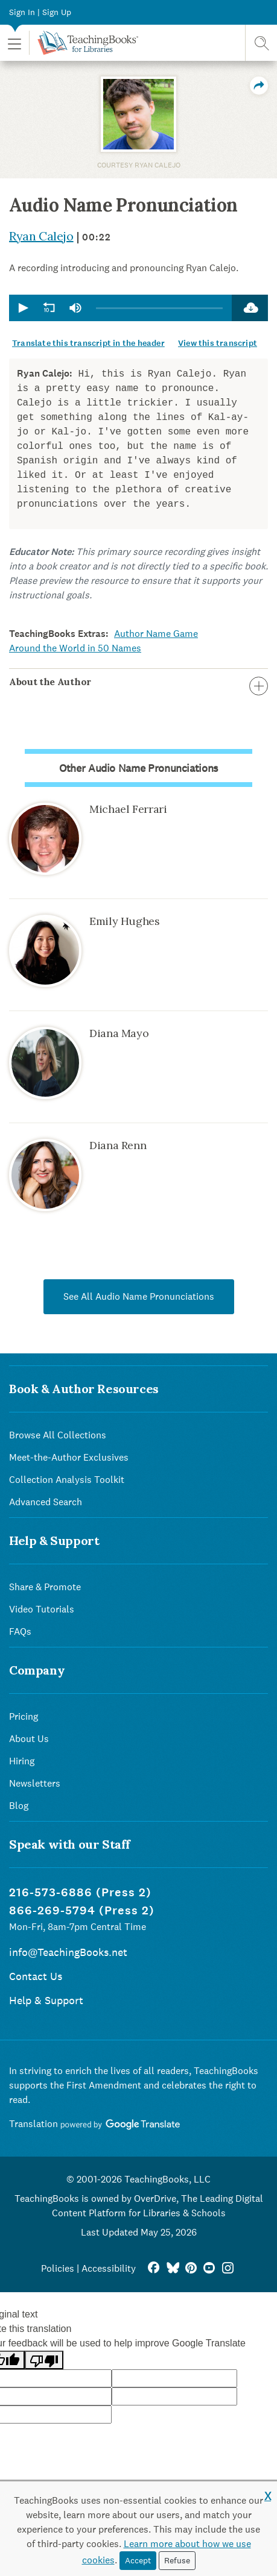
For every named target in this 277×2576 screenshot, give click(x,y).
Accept (138, 2560)
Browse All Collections (57, 1435)
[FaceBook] (153, 2268)
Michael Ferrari (128, 809)
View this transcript (217, 343)
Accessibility (108, 2268)
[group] (75, 308)
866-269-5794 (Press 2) (81, 1910)
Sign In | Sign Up (40, 12)
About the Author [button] (138, 681)
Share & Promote (45, 1587)
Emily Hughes (124, 921)
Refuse (177, 2560)
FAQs (20, 1631)
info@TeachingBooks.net (68, 1952)
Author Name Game (156, 633)
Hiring (21, 1761)
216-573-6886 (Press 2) (80, 1892)
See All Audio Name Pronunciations (138, 1296)
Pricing (23, 1716)
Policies (57, 2268)
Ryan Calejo (41, 235)
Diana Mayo (118, 1033)
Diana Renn (117, 1145)
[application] (120, 308)
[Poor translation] (44, 2360)
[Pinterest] (191, 2268)
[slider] (159, 307)
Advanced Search (45, 1502)
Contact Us (35, 1976)
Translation (94, 2123)
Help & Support (46, 2000)
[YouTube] (209, 2268)
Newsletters (34, 1783)
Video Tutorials (41, 1609)
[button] (14, 43)
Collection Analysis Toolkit (66, 1479)
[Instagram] (228, 2268)
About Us (29, 1738)
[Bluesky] (172, 2268)
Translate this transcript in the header (88, 343)
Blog (18, 1805)
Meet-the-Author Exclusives (69, 1457)
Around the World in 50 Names (75, 648)
